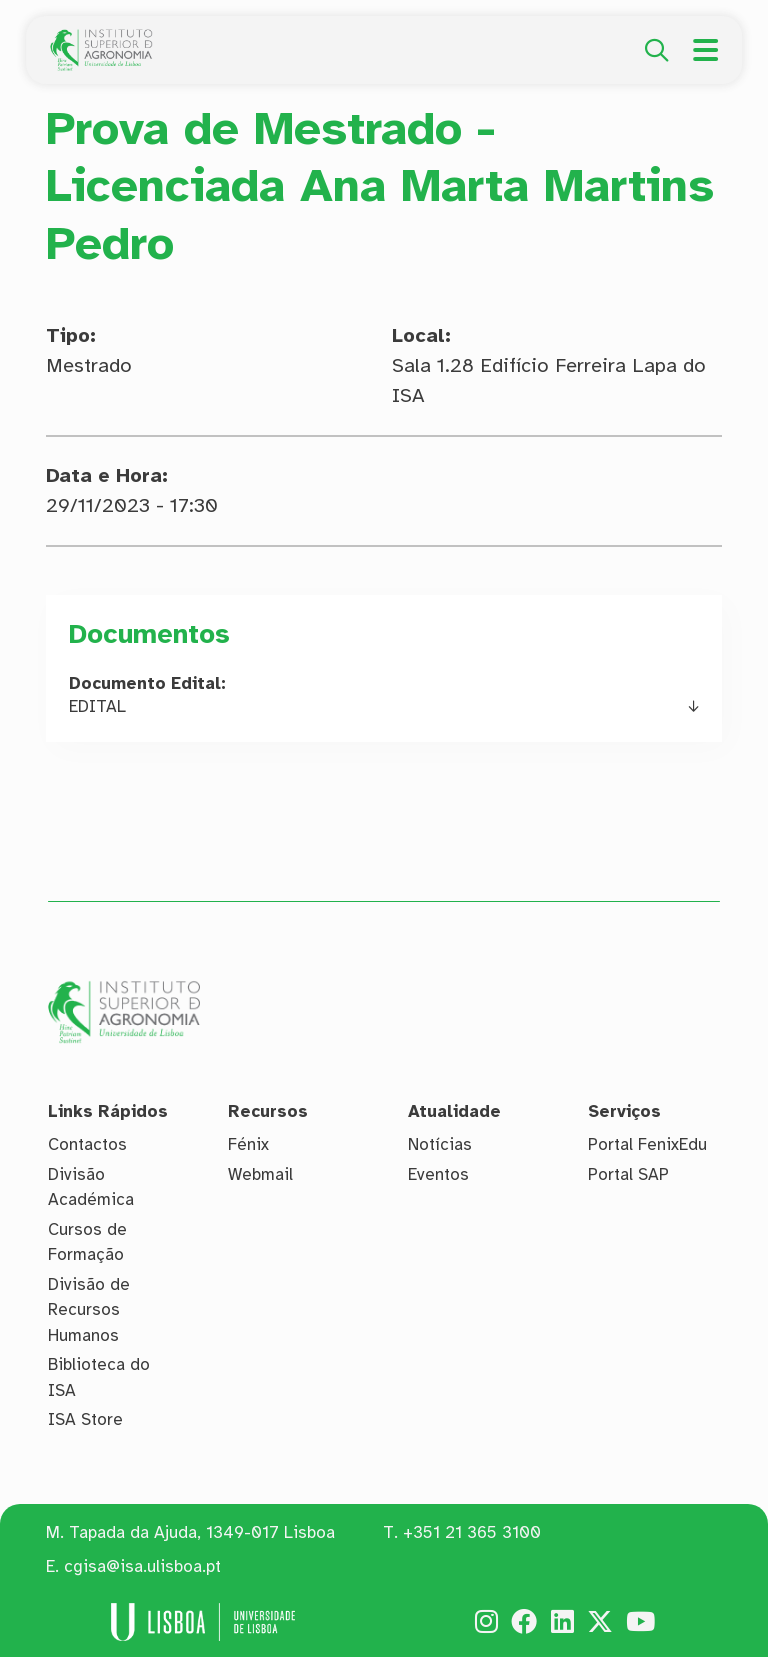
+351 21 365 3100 (472, 1532)
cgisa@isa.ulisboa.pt (142, 1566)
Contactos (87, 1144)
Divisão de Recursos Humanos (89, 1310)
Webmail (260, 1174)
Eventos (438, 1174)
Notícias (440, 1144)
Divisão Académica (91, 1187)
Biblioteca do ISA (99, 1377)
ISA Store (85, 1419)
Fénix (248, 1144)
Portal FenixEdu (647, 1144)
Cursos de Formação (87, 1242)
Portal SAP (628, 1174)
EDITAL (97, 706)
